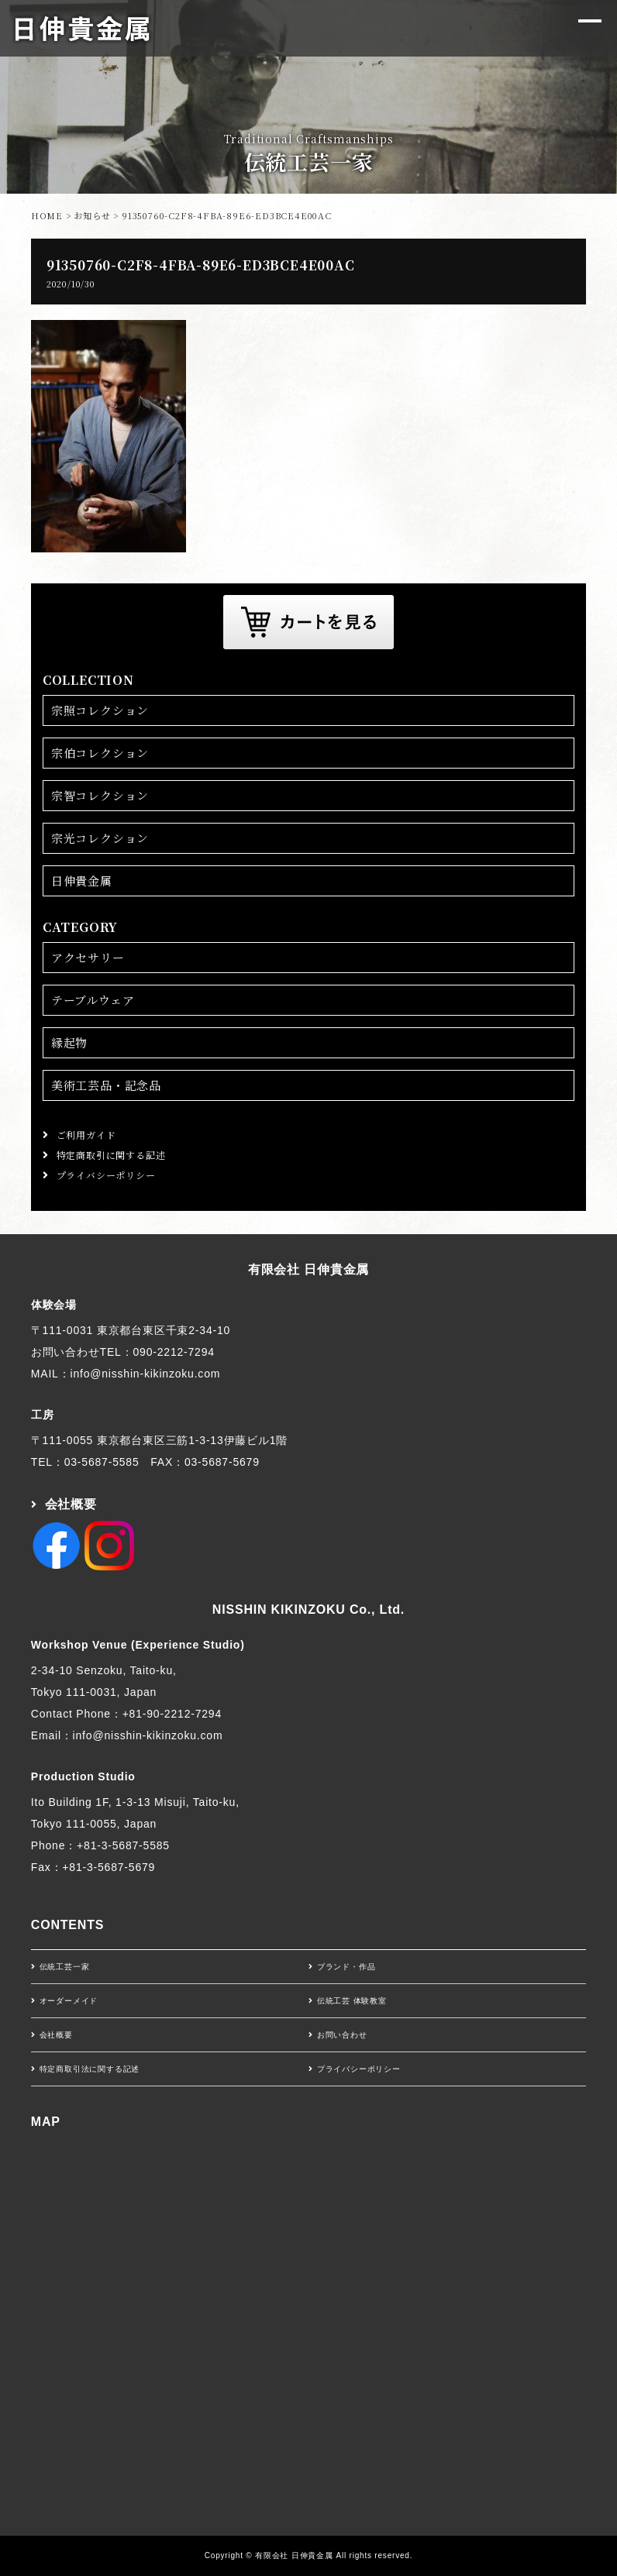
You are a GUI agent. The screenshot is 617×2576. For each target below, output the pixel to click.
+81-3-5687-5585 (123, 1845)
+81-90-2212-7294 (172, 1714)
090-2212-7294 (173, 1352)
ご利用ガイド (86, 1134)
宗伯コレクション (100, 753)
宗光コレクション (100, 838)
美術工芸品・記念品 (106, 1085)
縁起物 (69, 1042)
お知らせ (92, 215)
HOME (47, 215)
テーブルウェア (93, 1000)
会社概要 (71, 1504)
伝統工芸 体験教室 (352, 2000)
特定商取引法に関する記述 (90, 2069)
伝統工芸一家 (65, 1966)
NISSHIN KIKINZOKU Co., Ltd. (308, 1609)
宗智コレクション (100, 795)
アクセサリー (88, 957)
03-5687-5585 (102, 1462)
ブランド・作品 (346, 1966)
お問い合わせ (342, 2035)
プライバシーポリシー (106, 1174)
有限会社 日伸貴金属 (308, 1269)
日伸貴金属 (81, 880)
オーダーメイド (69, 2000)
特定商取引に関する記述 (111, 1154)
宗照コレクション (100, 710)
